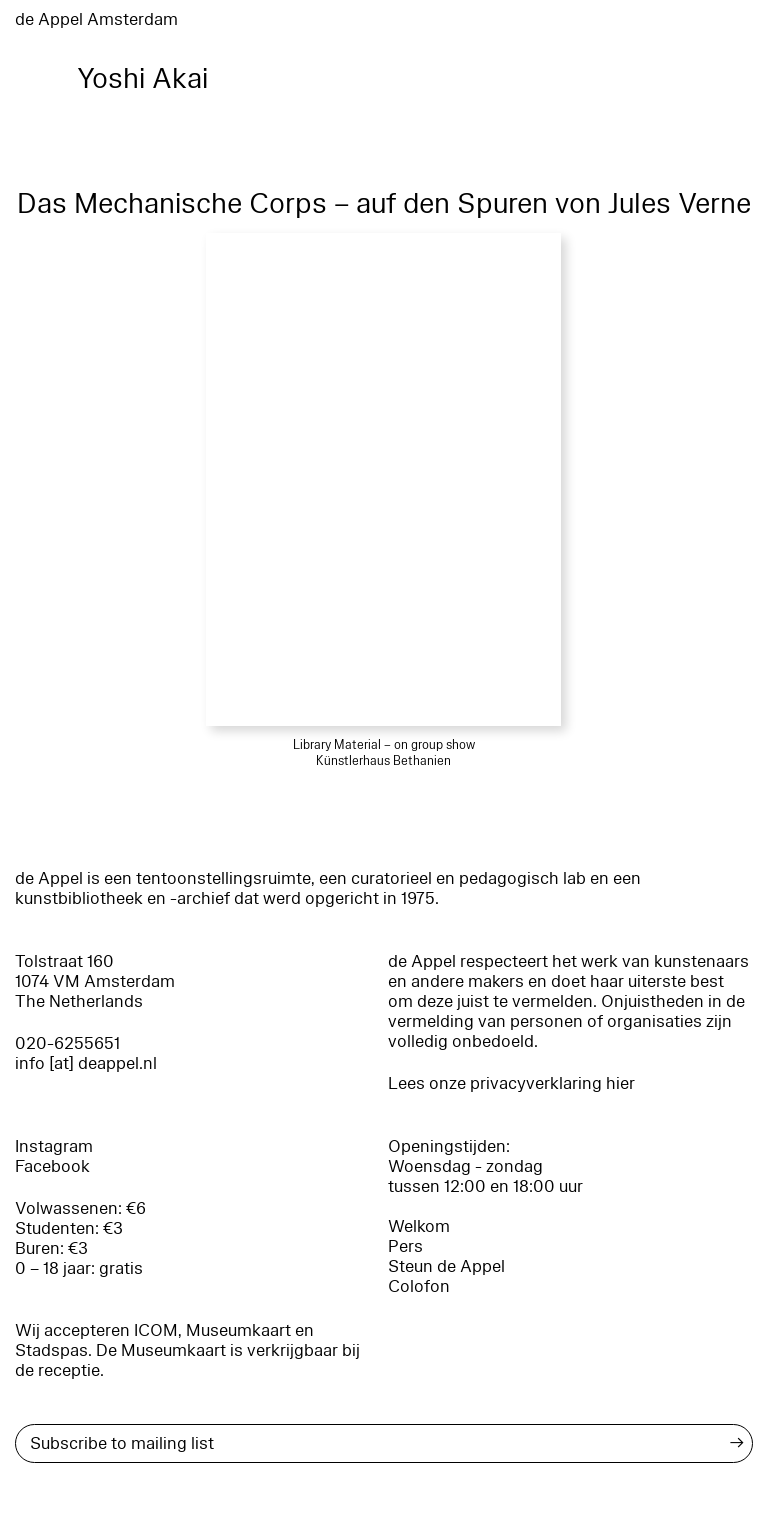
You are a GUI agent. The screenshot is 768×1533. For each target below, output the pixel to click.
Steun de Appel (446, 1266)
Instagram (54, 1146)
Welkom (419, 1226)
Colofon (419, 1286)
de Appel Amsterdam (96, 19)
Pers (405, 1246)
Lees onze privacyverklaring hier (511, 1083)
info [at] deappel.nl (86, 1063)
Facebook (52, 1166)
